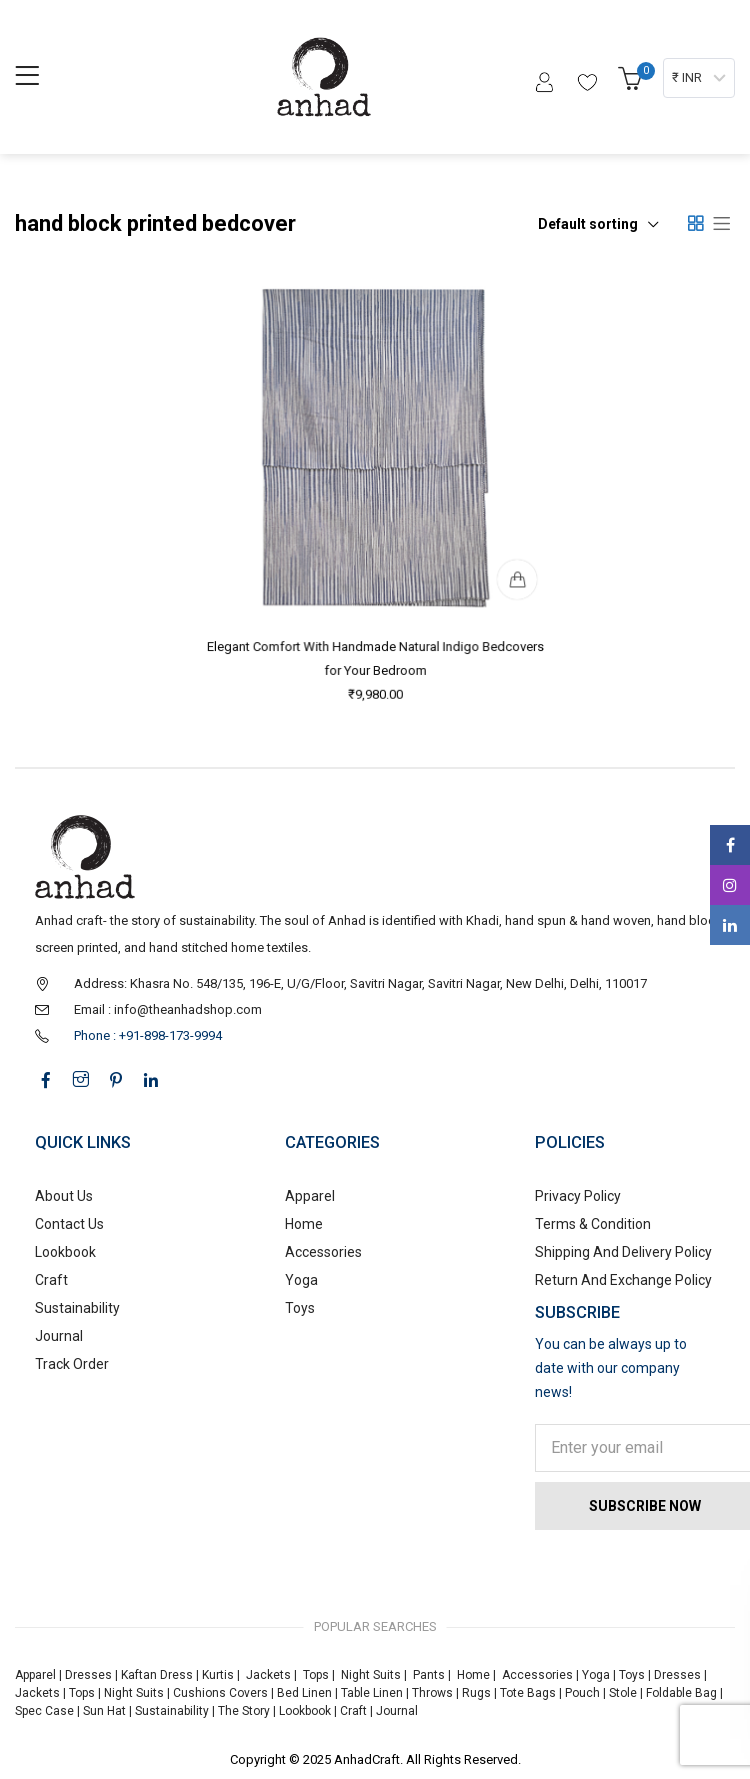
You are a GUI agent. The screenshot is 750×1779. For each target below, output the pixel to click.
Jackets (268, 1675)
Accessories (323, 1252)
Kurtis (218, 1675)
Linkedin (730, 925)
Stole (623, 1693)
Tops (316, 1675)
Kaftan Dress (157, 1675)
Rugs (476, 1693)
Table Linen (372, 1693)
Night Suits (371, 1675)
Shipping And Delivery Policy (623, 1252)
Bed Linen (304, 1693)
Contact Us (69, 1224)
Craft (51, 1280)
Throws (432, 1693)
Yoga (301, 1280)
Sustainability (77, 1308)
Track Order (72, 1364)
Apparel (310, 1196)
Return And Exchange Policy (623, 1280)
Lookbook (65, 1252)
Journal (59, 1336)
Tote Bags (528, 1693)
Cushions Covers (220, 1693)
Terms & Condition (593, 1224)
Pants (429, 1675)
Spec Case (44, 1711)
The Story (242, 1711)
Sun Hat (104, 1711)
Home (304, 1224)
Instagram (730, 885)
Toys (300, 1308)
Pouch (582, 1693)
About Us (64, 1196)
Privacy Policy (578, 1196)
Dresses (88, 1675)
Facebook (730, 845)
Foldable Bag (681, 1693)
